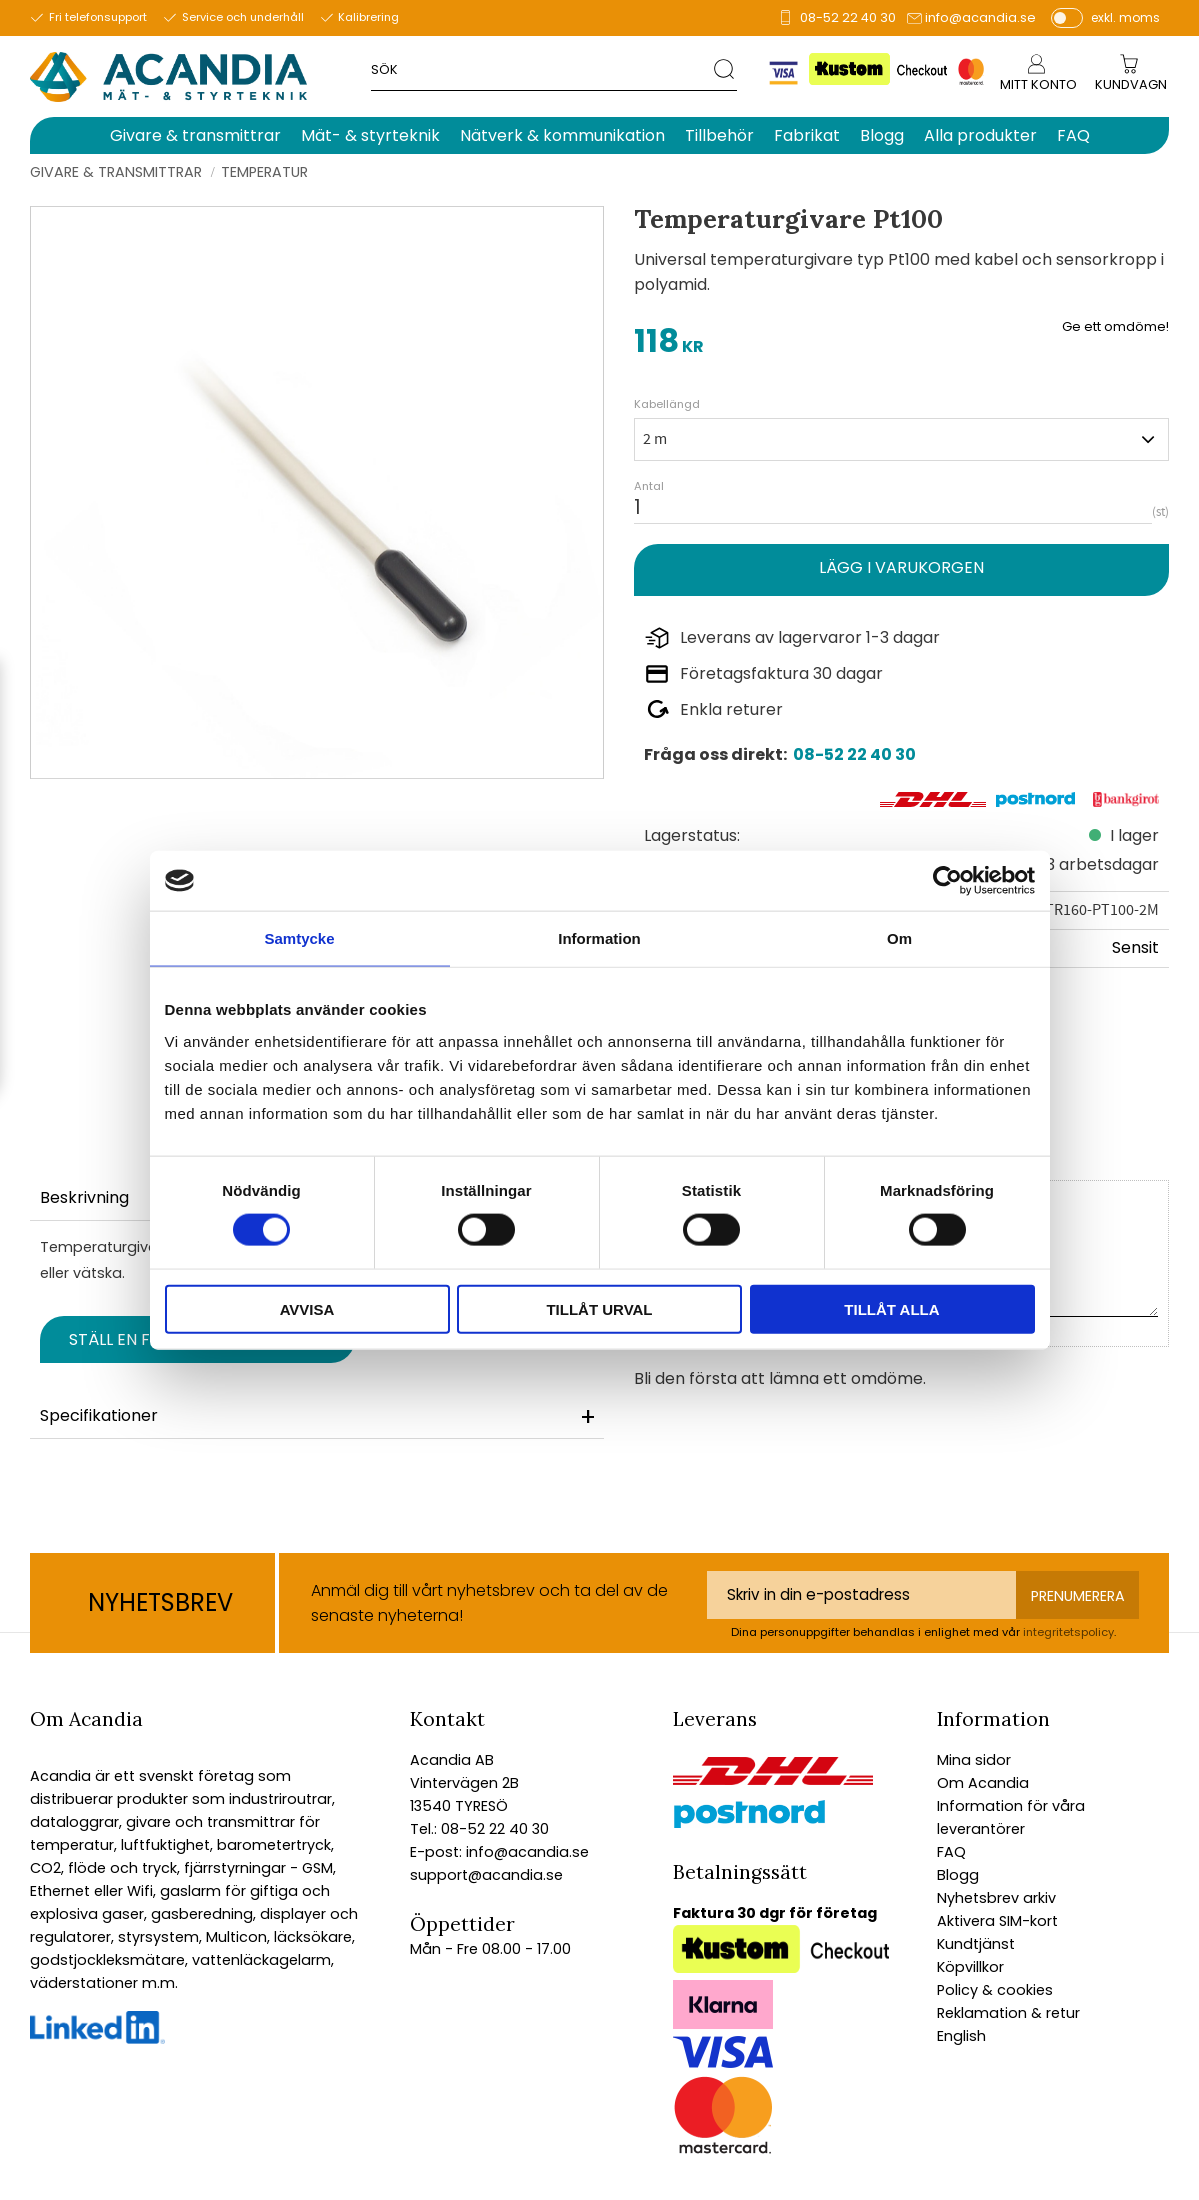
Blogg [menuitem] (882, 135)
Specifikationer (99, 1415)
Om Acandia (983, 1783)
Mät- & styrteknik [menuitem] (370, 135)
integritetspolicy (1068, 1632)
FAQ (951, 1852)
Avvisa (307, 1308)
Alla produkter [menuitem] (980, 135)
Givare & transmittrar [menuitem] (195, 135)
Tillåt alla (891, 1308)
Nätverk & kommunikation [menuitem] (562, 135)
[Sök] (725, 68)
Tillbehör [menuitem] (719, 135)
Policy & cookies (995, 1990)
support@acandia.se (486, 1875)
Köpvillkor (970, 1967)
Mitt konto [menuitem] (1038, 84)
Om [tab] (899, 938)
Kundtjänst (976, 1944)
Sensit (1135, 947)
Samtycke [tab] (299, 938)
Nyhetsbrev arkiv (996, 1898)
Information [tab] (599, 938)
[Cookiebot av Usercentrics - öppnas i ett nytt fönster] (947, 881)
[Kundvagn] (1131, 85)
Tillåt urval (599, 1308)
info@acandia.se (980, 17)
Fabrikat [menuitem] (807, 135)
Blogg (958, 1875)
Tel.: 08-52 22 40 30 (479, 1829)
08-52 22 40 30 (848, 17)
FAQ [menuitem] (1073, 135)
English (961, 2036)
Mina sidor (974, 1760)
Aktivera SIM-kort (997, 1921)
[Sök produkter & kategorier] (542, 68)
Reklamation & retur (1008, 2013)
